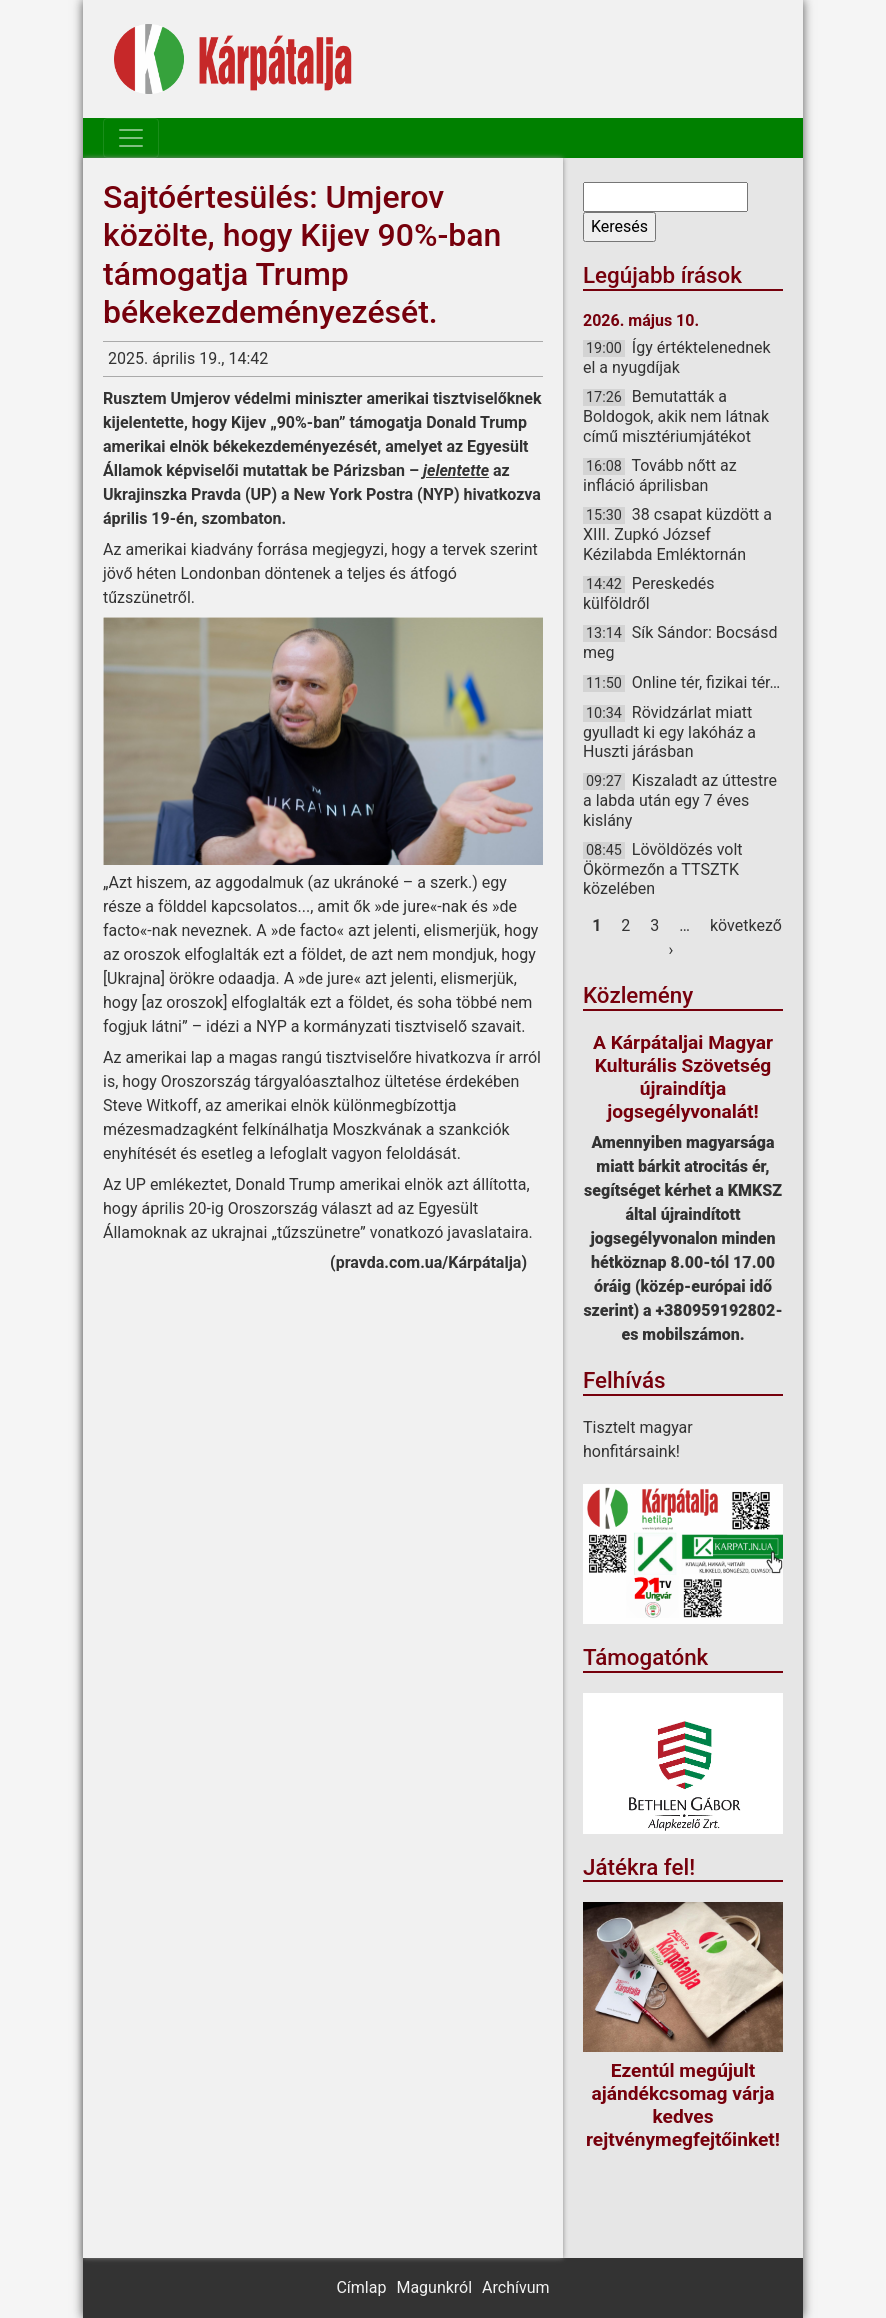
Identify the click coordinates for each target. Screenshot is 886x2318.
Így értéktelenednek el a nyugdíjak (677, 357)
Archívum (515, 2287)
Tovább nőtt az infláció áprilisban (660, 475)
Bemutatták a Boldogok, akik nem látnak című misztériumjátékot (676, 416)
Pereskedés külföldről (649, 593)
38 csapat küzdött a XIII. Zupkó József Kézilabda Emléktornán (677, 534)
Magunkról (434, 2287)
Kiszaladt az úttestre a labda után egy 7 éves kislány (680, 800)
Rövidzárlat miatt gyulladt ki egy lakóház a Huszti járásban (669, 732)
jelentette (456, 470)
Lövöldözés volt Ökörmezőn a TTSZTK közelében (663, 869)
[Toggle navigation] (131, 138)
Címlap (361, 2287)
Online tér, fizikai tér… (706, 682)
